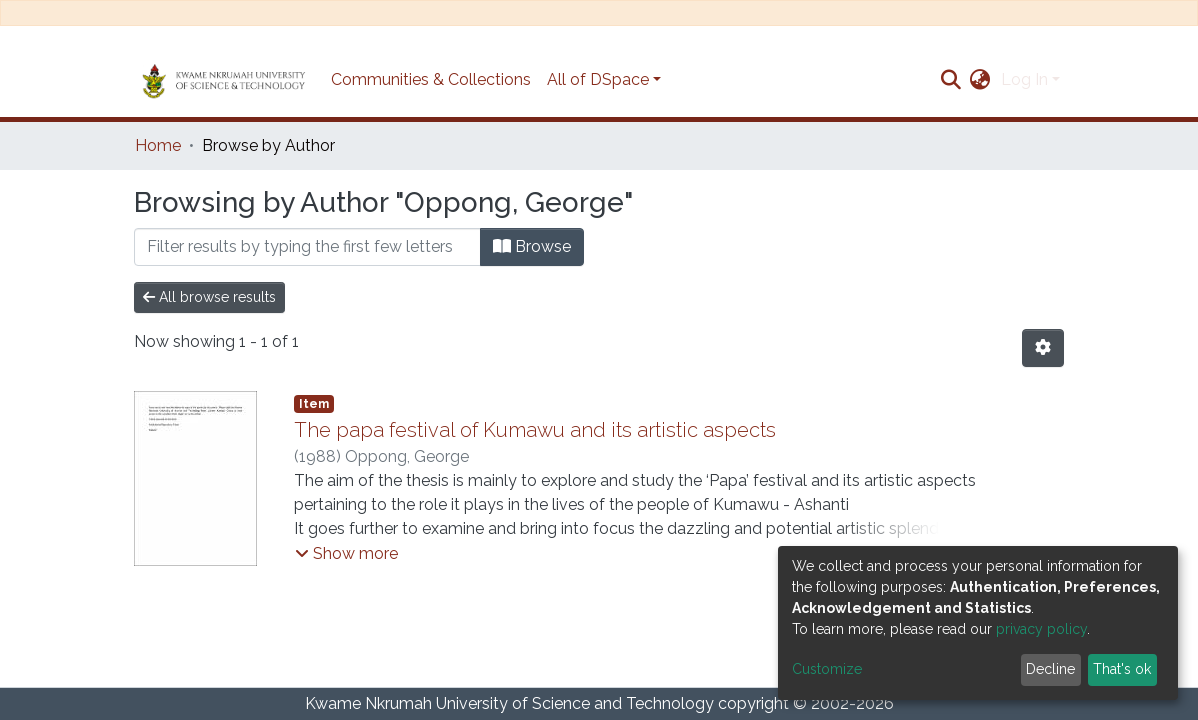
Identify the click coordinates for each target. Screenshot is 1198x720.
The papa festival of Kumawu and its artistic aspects (535, 430)
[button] (980, 80)
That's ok (1122, 669)
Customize (827, 669)
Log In (1024, 79)
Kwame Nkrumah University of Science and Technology (509, 703)
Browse (532, 246)
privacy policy (1041, 629)
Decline (1050, 669)
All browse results (209, 297)
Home (158, 145)
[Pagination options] (1043, 348)
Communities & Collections (431, 79)
